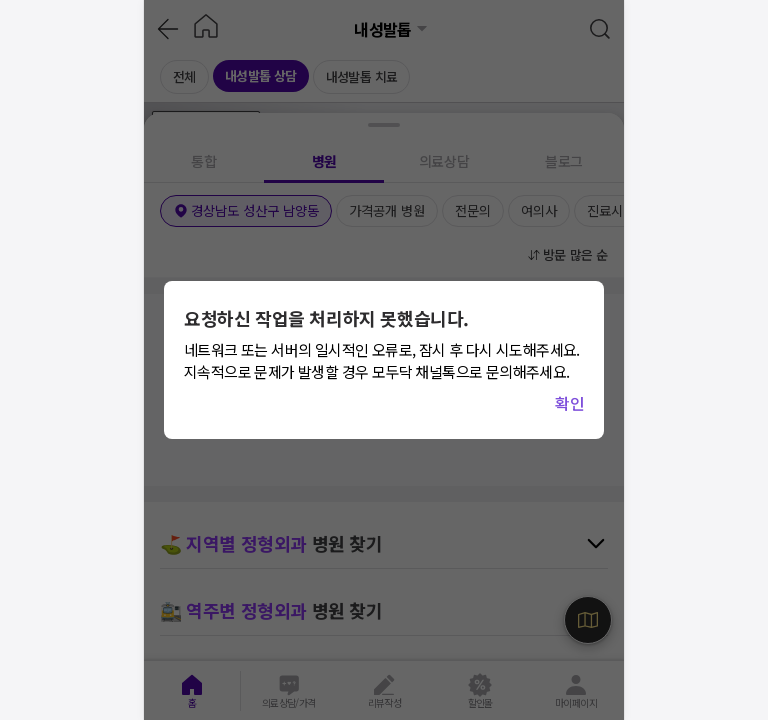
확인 (569, 403)
